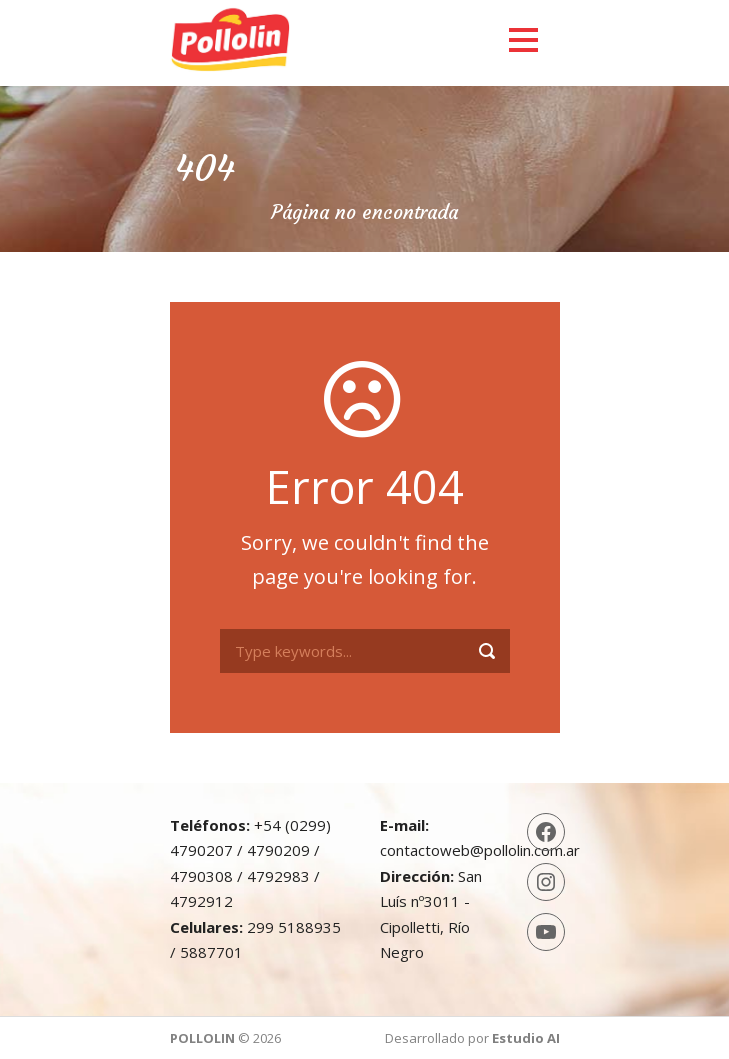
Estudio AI (526, 1038)
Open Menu (523, 39)
